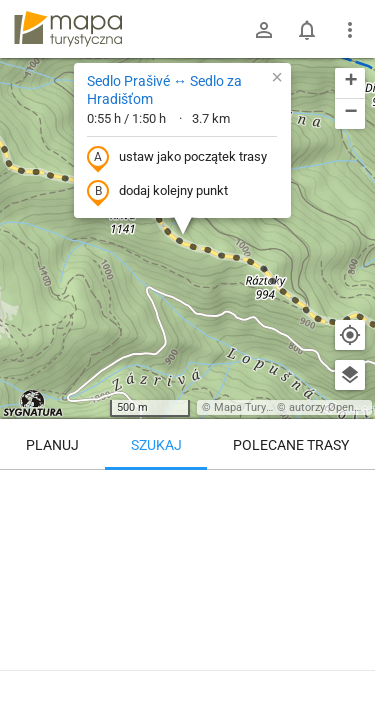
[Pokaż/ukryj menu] (350, 30)
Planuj (52, 445)
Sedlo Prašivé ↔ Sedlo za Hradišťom (164, 90)
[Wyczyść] (350, 492)
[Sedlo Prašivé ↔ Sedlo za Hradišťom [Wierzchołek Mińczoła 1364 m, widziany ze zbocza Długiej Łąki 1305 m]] (187, 555)
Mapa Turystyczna (259, 407)
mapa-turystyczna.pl (68, 29)
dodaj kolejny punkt (157, 192)
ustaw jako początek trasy (177, 158)
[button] (277, 77)
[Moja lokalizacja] (350, 335)
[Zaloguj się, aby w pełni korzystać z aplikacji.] (349, 665)
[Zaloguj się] (264, 30)
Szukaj (156, 445)
